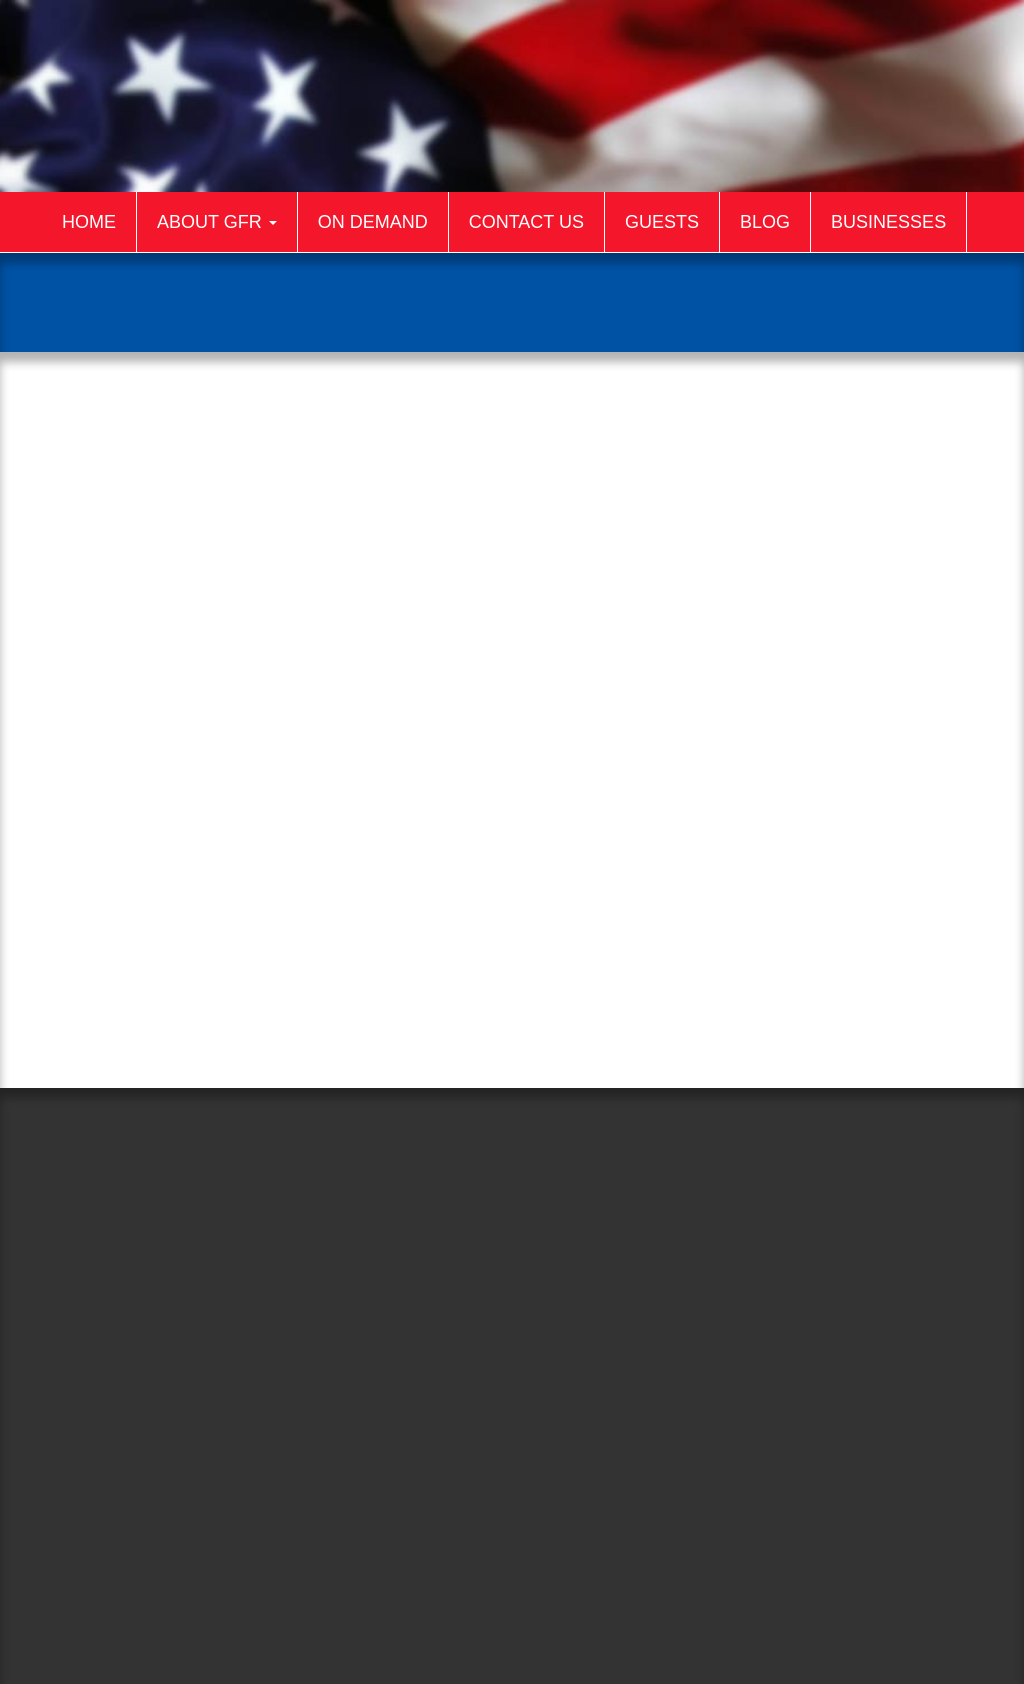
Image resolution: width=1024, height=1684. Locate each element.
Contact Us (526, 222)
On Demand (373, 222)
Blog (765, 222)
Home (89, 222)
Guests (662, 222)
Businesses (888, 222)
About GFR (217, 222)
